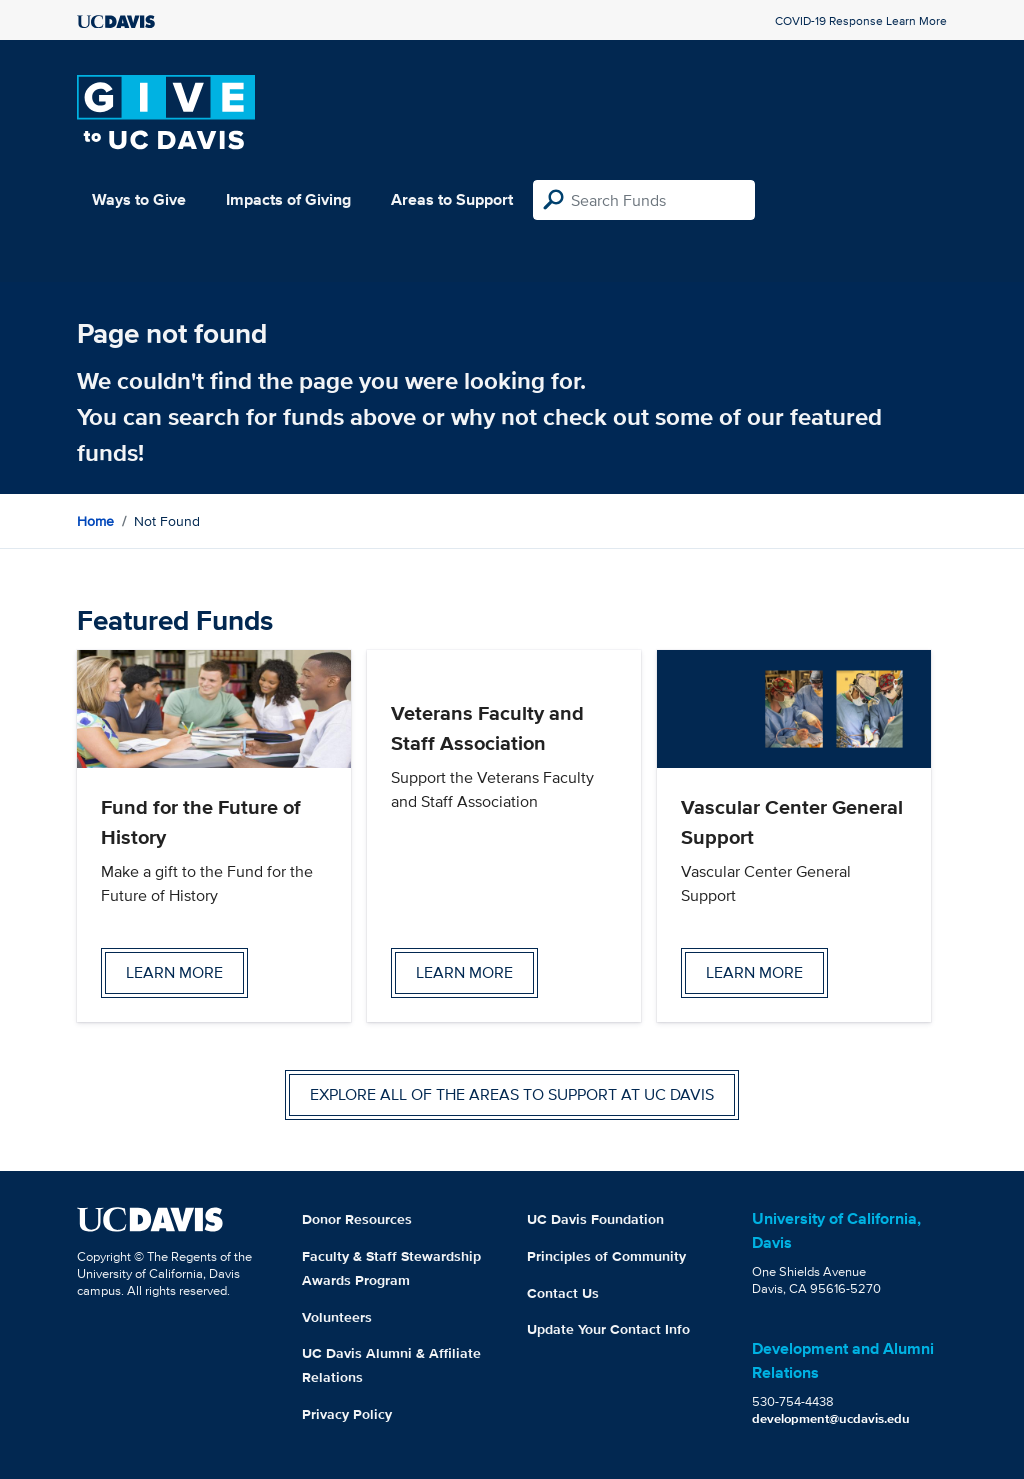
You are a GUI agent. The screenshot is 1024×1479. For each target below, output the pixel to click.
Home (95, 521)
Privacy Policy (347, 1414)
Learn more (174, 972)
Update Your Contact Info (608, 1329)
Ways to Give (139, 199)
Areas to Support (452, 199)
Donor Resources (357, 1219)
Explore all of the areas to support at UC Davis (512, 1094)
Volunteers (337, 1317)
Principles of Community (606, 1256)
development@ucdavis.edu (831, 1418)
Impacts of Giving (288, 199)
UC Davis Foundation (595, 1219)
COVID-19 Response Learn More (861, 20)
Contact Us (563, 1293)
